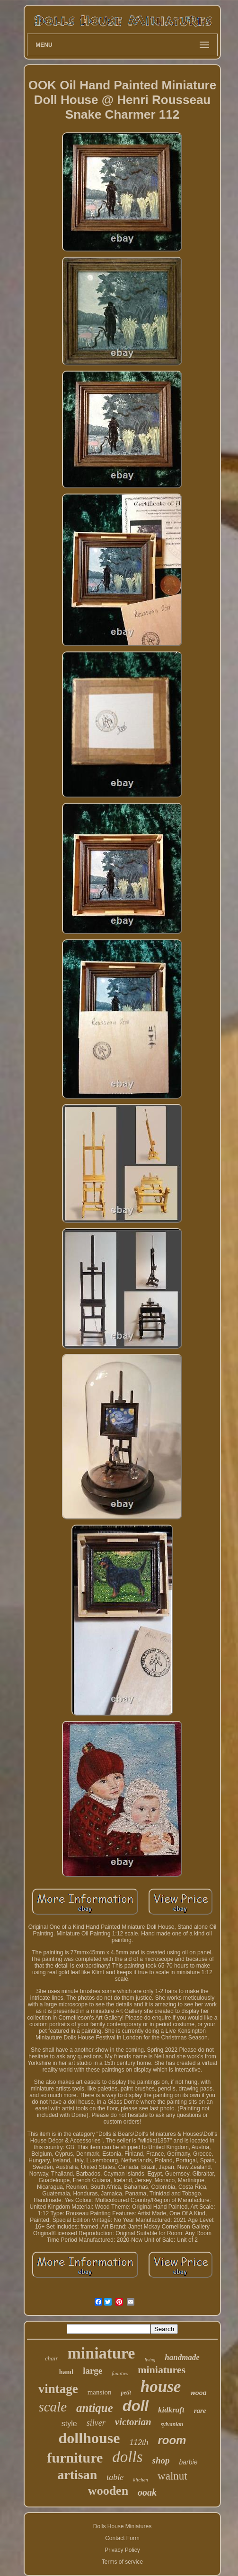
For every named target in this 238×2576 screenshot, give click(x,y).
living (149, 2359)
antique (94, 2408)
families (120, 2373)
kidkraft (171, 2409)
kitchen (140, 2479)
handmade (182, 2357)
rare (200, 2410)
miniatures (161, 2370)
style (69, 2424)
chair (51, 2358)
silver (96, 2423)
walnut (172, 2476)
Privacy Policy (122, 2550)
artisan (77, 2474)
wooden (108, 2491)
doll (136, 2406)
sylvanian (172, 2424)
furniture (75, 2457)
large (92, 2371)
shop (161, 2460)
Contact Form (122, 2538)
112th (138, 2442)
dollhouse (89, 2437)
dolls (127, 2456)
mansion (100, 2392)
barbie (188, 2462)
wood (198, 2392)
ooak (147, 2492)
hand (66, 2372)
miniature (101, 2353)
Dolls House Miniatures (122, 2526)
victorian (133, 2422)
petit (126, 2392)
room (172, 2440)
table (114, 2477)
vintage (58, 2389)
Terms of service (122, 2562)
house (161, 2386)
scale (52, 2406)
